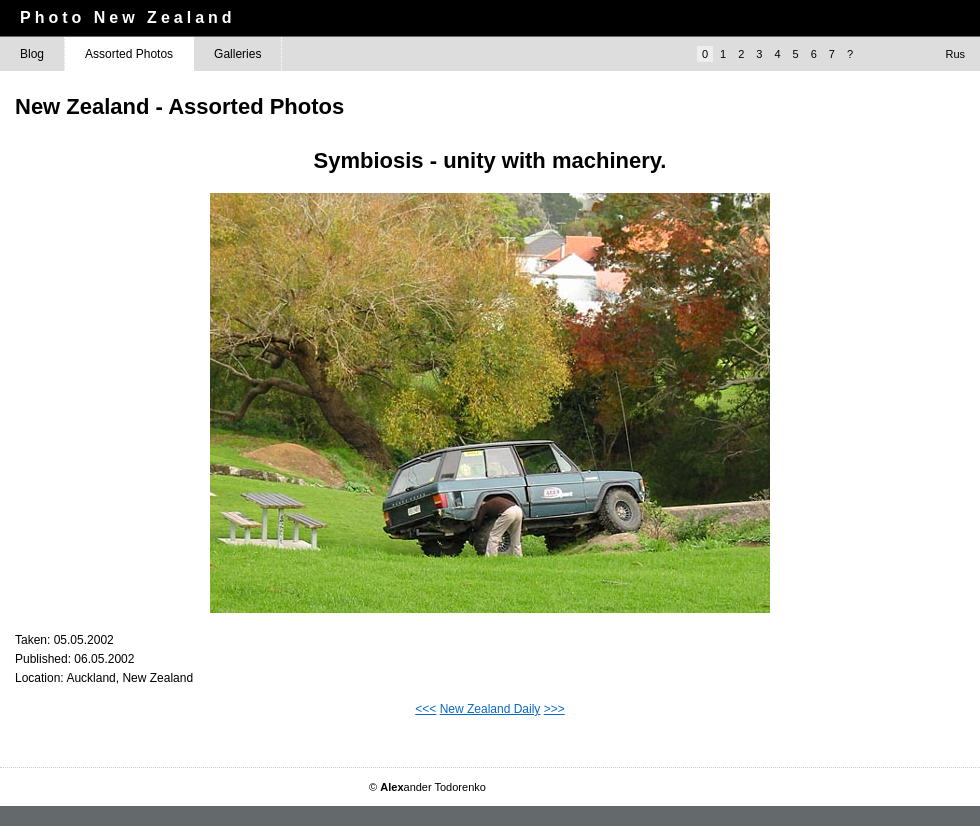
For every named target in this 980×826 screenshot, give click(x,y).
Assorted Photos (129, 54)
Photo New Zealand (128, 17)
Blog (32, 54)
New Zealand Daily (490, 709)
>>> (554, 709)
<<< (425, 709)
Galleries (237, 54)
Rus (955, 54)
